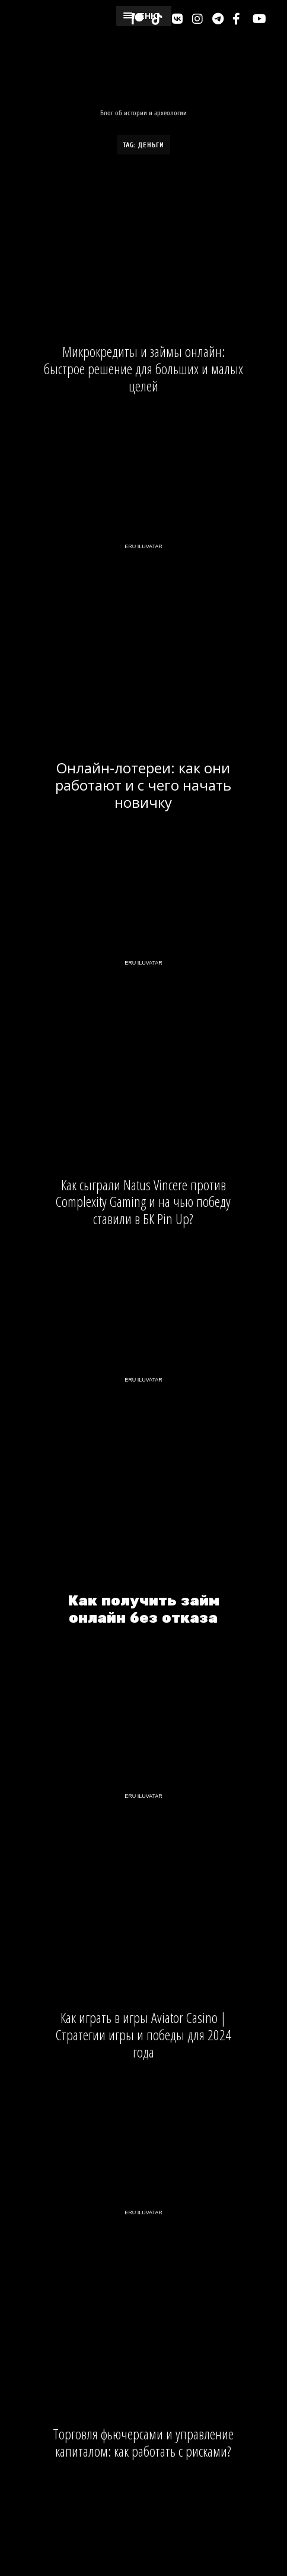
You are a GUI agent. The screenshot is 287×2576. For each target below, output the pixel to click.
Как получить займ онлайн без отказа (143, 1610)
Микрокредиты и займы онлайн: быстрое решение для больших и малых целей (143, 368)
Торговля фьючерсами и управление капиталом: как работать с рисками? (143, 2443)
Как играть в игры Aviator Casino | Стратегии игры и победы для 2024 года (143, 2034)
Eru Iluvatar (143, 546)
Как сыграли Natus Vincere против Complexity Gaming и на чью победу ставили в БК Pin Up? (143, 1202)
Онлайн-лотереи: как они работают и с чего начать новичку (143, 785)
